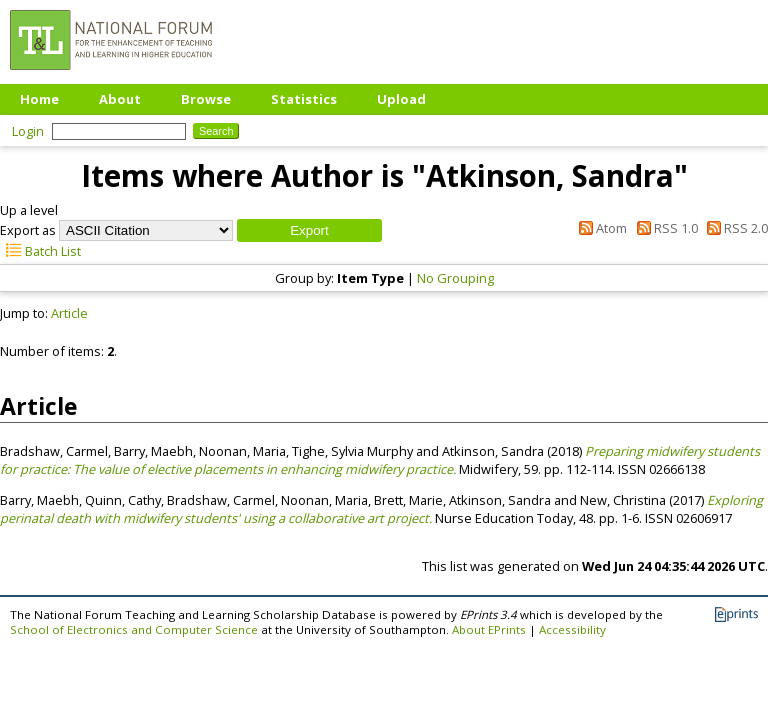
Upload (401, 99)
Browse (206, 99)
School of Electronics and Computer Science (134, 629)
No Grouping (455, 278)
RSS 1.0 (663, 228)
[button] (309, 230)
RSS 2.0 (734, 228)
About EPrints (489, 629)
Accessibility (572, 629)
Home (39, 99)
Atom (600, 228)
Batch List (40, 251)
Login (28, 131)
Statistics (304, 99)
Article (69, 313)
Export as (28, 230)
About (120, 99)
